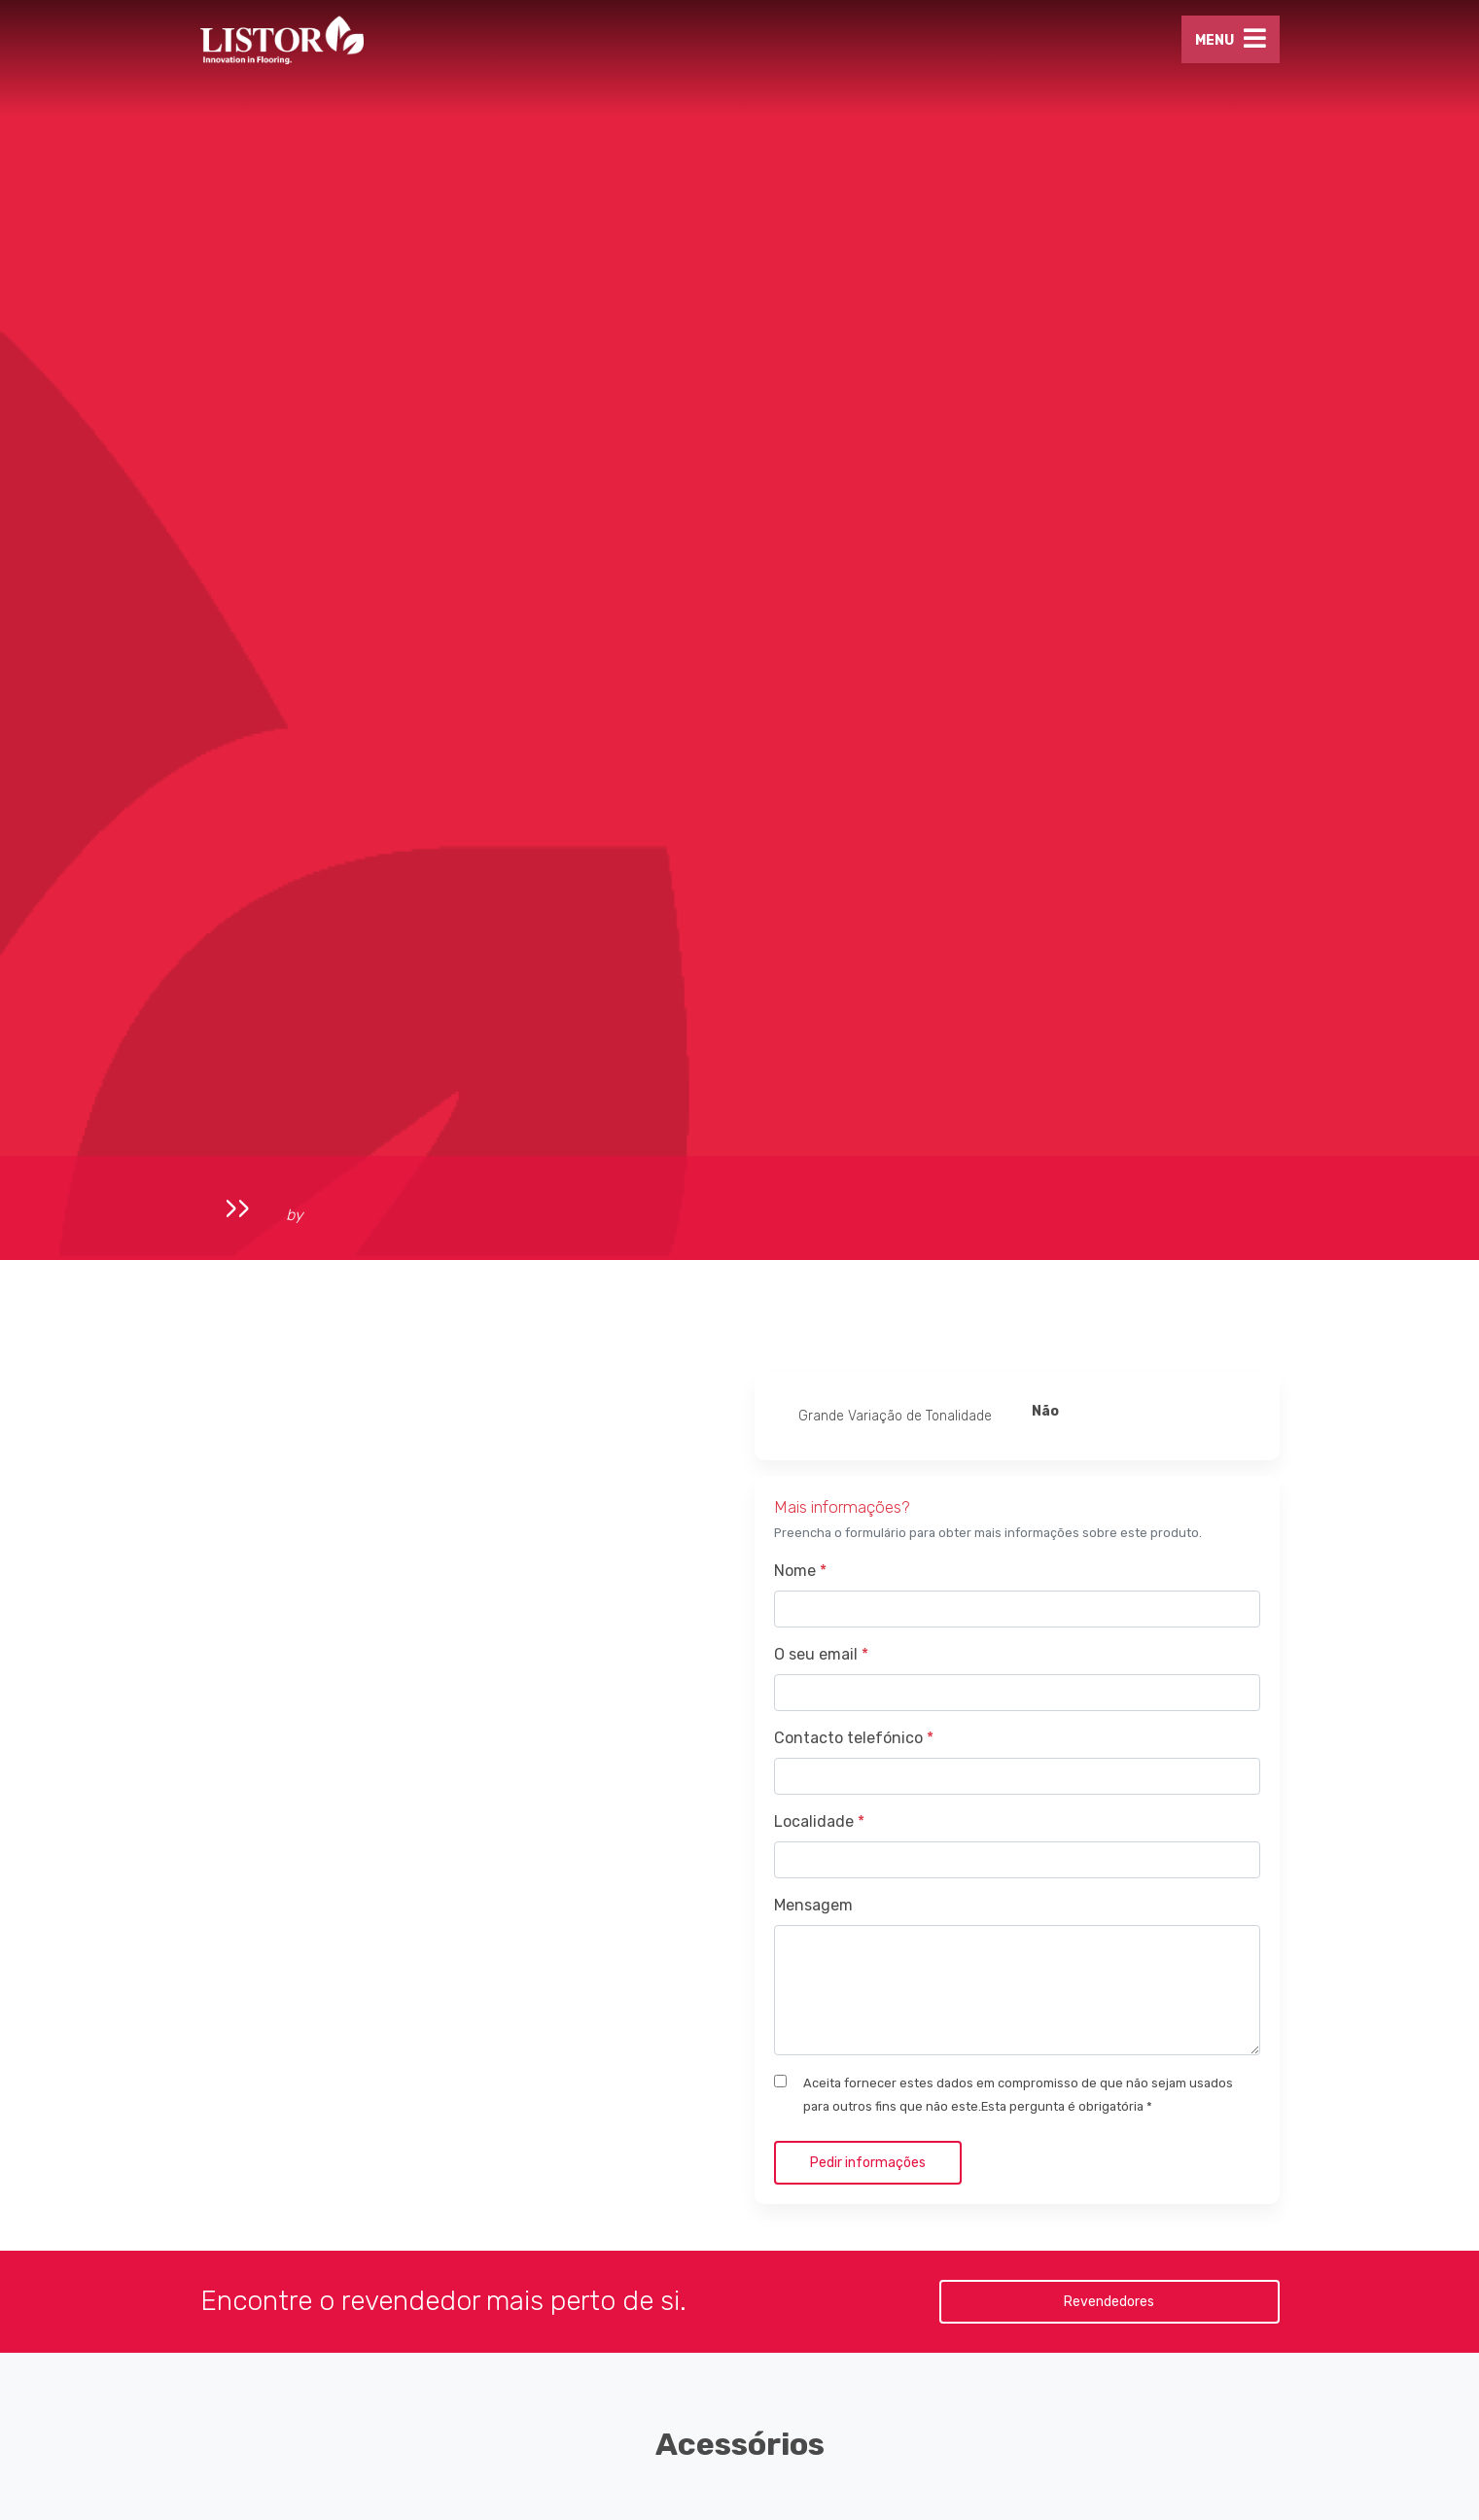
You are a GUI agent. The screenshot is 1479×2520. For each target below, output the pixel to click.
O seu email (821, 1654)
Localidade (819, 1821)
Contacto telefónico (853, 1738)
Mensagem (813, 1905)
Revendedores (1109, 2301)
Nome (800, 1570)
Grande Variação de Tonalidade (895, 1416)
